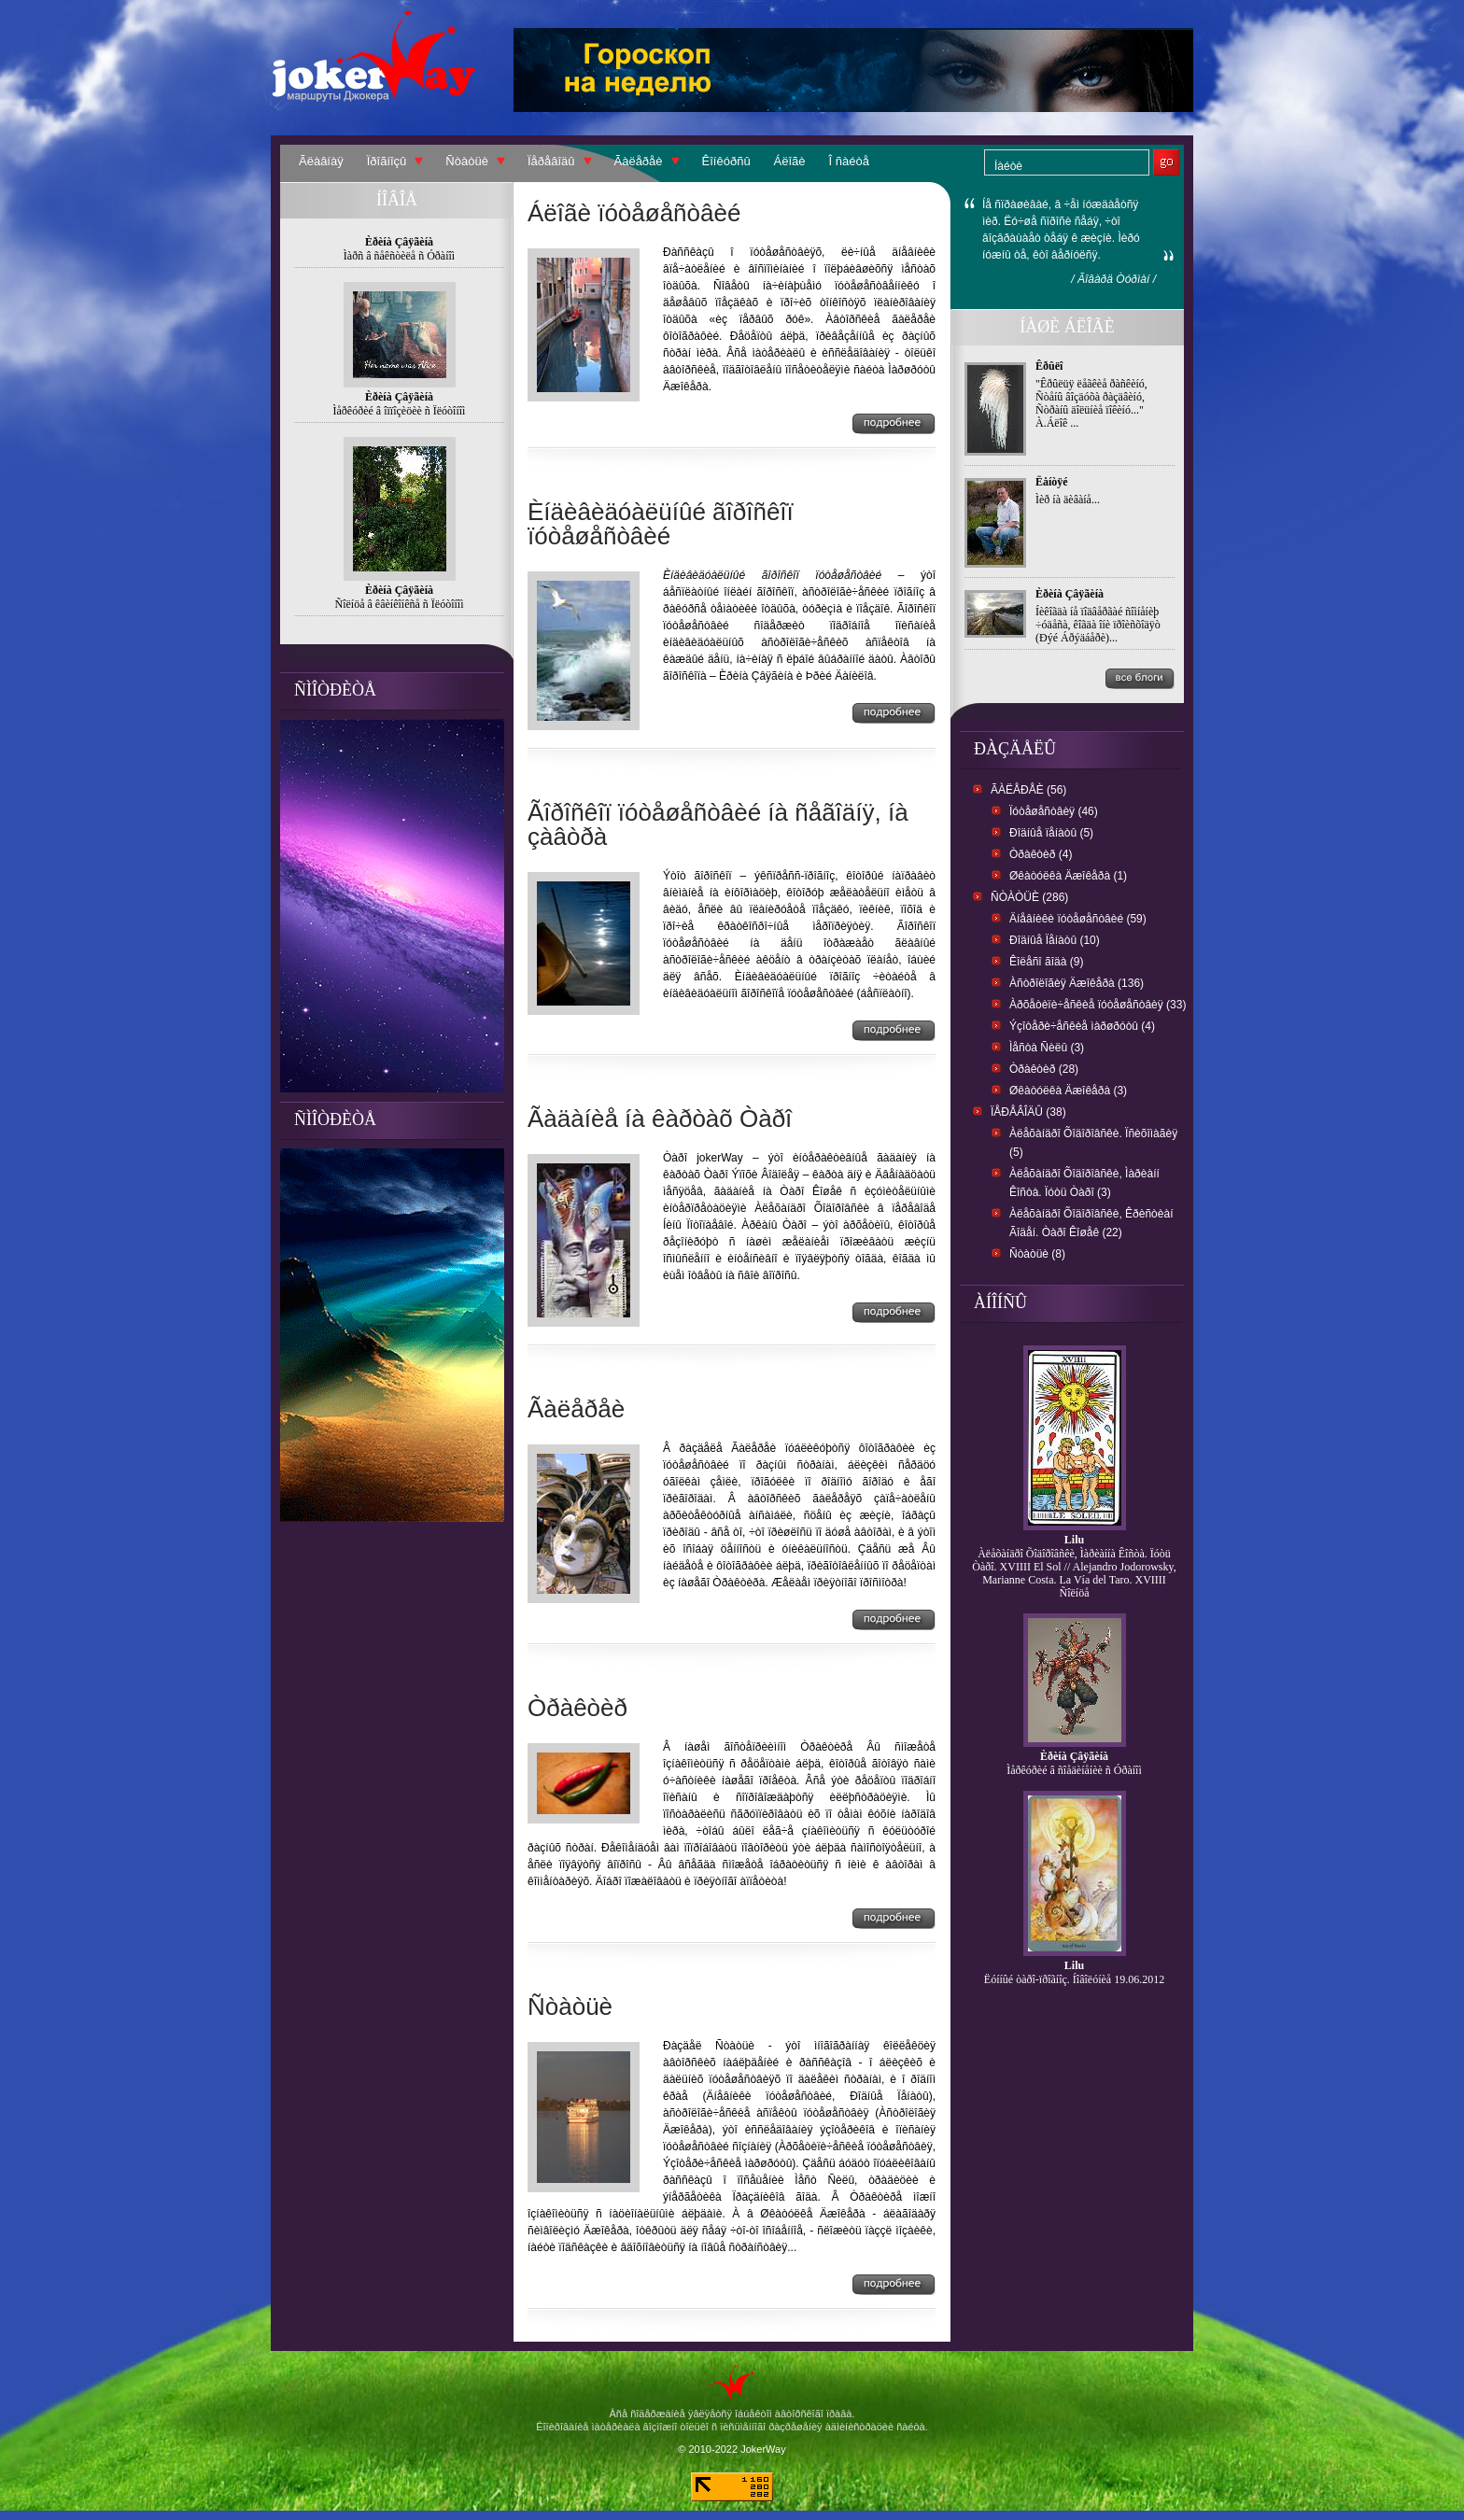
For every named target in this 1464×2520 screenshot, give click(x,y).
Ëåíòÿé (1051, 481)
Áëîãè (790, 161)
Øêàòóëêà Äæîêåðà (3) (1068, 1090)
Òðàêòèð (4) (1040, 854)
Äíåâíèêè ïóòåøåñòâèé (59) (1078, 918)
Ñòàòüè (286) (1029, 897)
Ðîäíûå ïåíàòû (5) (1051, 832)
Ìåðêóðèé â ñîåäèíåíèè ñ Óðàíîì (1074, 1770)
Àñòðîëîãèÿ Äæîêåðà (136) (1076, 983)
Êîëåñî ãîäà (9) (1046, 961)
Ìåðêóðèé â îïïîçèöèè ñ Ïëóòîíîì (399, 410)
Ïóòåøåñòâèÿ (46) (1053, 811)
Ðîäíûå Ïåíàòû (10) (1054, 940)
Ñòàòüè (466, 161)
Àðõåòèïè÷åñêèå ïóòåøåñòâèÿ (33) (1097, 1004)
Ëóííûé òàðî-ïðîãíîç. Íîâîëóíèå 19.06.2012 (1074, 1979)
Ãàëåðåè (638, 161)
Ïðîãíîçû (387, 161)
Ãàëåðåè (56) (1028, 789)
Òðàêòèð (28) (1043, 1069)
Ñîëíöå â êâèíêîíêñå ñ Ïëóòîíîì (399, 604)
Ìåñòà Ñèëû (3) (1046, 1047)
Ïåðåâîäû (551, 161)
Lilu (1074, 1539)
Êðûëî (1049, 366)
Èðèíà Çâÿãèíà (1069, 593)
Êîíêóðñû (726, 161)
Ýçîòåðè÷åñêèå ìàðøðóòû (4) (1082, 1026)
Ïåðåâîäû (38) (1028, 1112)
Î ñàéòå (849, 161)
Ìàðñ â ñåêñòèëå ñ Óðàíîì (399, 255)
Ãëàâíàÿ (321, 161)
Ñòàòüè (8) (1037, 1253)
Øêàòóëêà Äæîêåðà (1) (1068, 875)
